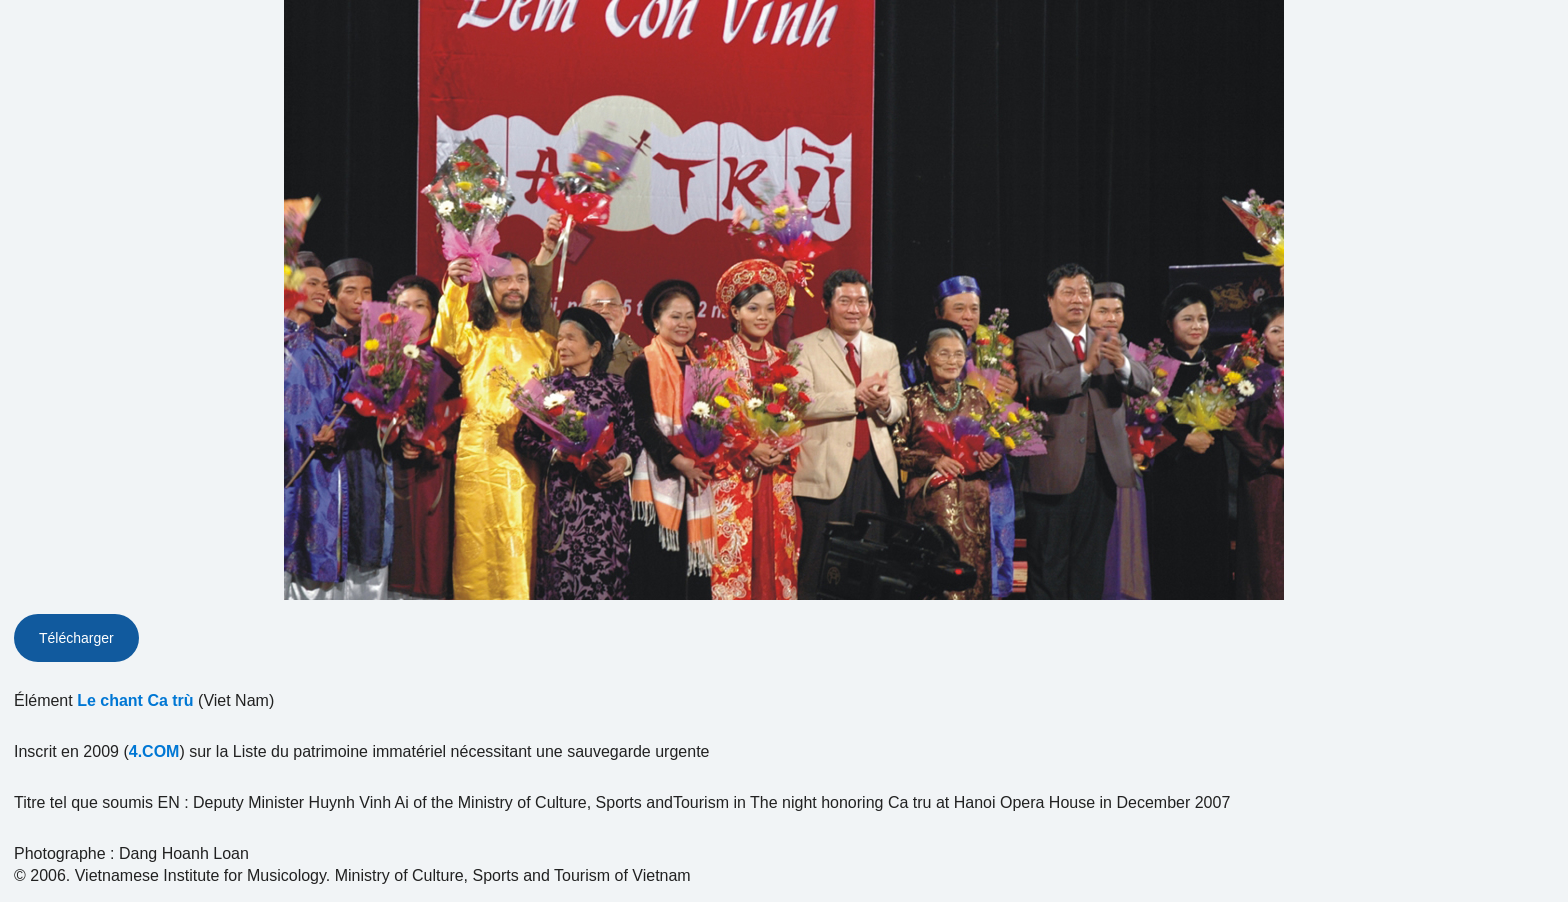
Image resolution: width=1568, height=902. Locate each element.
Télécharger (76, 638)
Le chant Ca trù (135, 700)
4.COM (154, 751)
